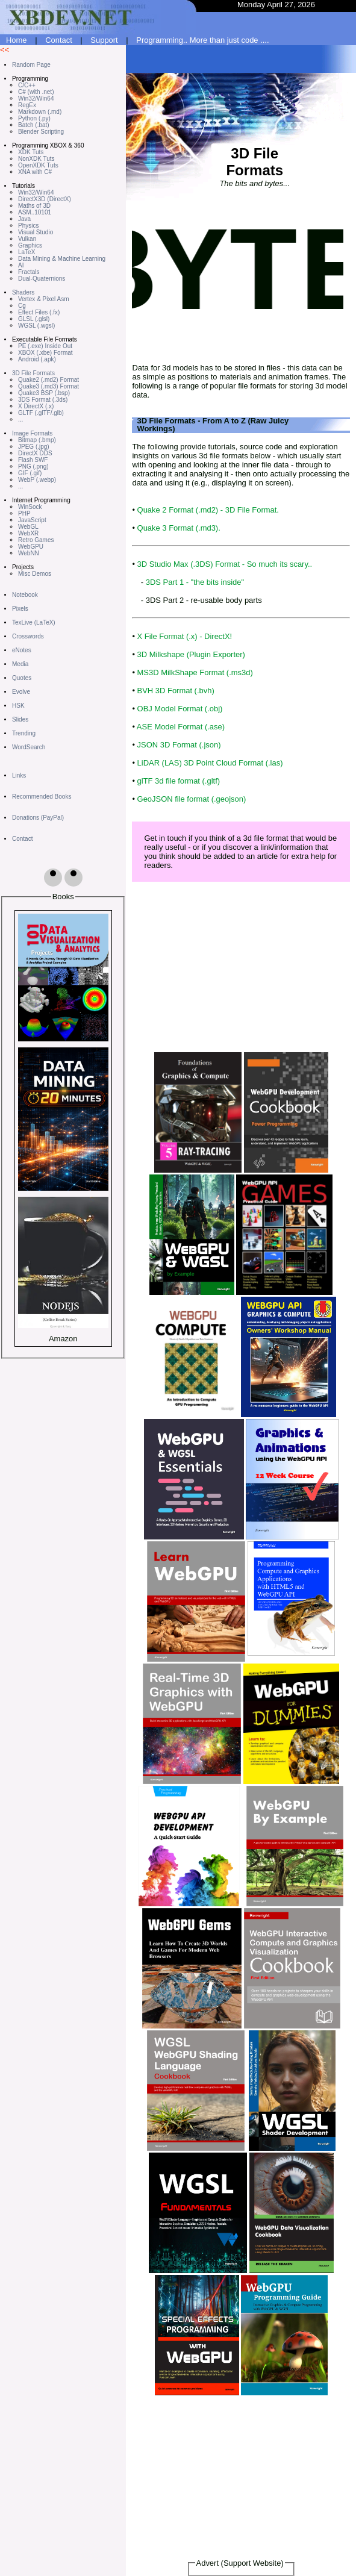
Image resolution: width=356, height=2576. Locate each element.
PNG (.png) (33, 466)
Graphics (30, 245)
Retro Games (36, 540)
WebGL (28, 526)
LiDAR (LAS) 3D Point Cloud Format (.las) (210, 762)
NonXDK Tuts (36, 158)
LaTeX (26, 252)
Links (19, 775)
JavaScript (32, 520)
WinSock (30, 507)
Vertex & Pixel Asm (43, 299)
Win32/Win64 (36, 98)
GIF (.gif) (30, 473)
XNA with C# (35, 172)
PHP (24, 513)
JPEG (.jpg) (33, 446)
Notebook (25, 594)
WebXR (28, 533)
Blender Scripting (41, 131)
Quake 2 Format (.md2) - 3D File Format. (208, 509)
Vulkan (27, 238)
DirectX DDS (35, 453)
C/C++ (27, 85)
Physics (28, 225)
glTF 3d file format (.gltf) (178, 780)
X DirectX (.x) (36, 406)
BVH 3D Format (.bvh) (175, 690)
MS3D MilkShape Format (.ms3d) (195, 672)
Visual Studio (35, 232)
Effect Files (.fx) (39, 312)
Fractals (29, 272)
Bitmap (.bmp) (37, 440)
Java (24, 219)
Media (20, 664)
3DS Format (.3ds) (42, 399)
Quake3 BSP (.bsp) (44, 393)
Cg (22, 305)
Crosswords (28, 636)
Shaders (23, 292)
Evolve (21, 691)
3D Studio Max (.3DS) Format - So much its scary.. (225, 564)
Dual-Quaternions (41, 278)
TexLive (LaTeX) (33, 622)
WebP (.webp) (37, 479)
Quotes (21, 678)
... (20, 419)
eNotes (21, 650)
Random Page (31, 64)
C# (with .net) (36, 92)
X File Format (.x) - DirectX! (185, 636)
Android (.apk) (37, 359)
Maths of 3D (34, 205)
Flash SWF (33, 460)
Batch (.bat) (33, 125)
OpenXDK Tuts (38, 165)
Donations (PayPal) (38, 817)
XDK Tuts (30, 152)
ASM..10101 (34, 212)
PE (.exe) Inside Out (45, 346)
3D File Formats (33, 373)
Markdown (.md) (39, 111)
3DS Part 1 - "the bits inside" (195, 582)
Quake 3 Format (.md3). (178, 527)
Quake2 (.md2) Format (48, 379)
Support (103, 40)
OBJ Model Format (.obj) (180, 708)
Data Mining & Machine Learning (61, 258)
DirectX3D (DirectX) (44, 199)
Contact (58, 40)
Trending (24, 733)
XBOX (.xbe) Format (45, 352)
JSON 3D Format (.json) (179, 744)
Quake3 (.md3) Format (48, 386)
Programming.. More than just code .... (202, 40)
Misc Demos (34, 573)
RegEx (27, 105)
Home (16, 40)
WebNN (28, 553)
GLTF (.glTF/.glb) (41, 413)
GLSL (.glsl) (33, 319)
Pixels (20, 608)
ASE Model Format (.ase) (181, 726)
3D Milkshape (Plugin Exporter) (191, 654)
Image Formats (32, 433)
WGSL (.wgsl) (36, 325)
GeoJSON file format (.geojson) (191, 798)
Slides (20, 719)
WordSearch (28, 747)
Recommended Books (41, 796)
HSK (18, 705)
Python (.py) (34, 118)
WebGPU (30, 546)
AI (20, 265)
